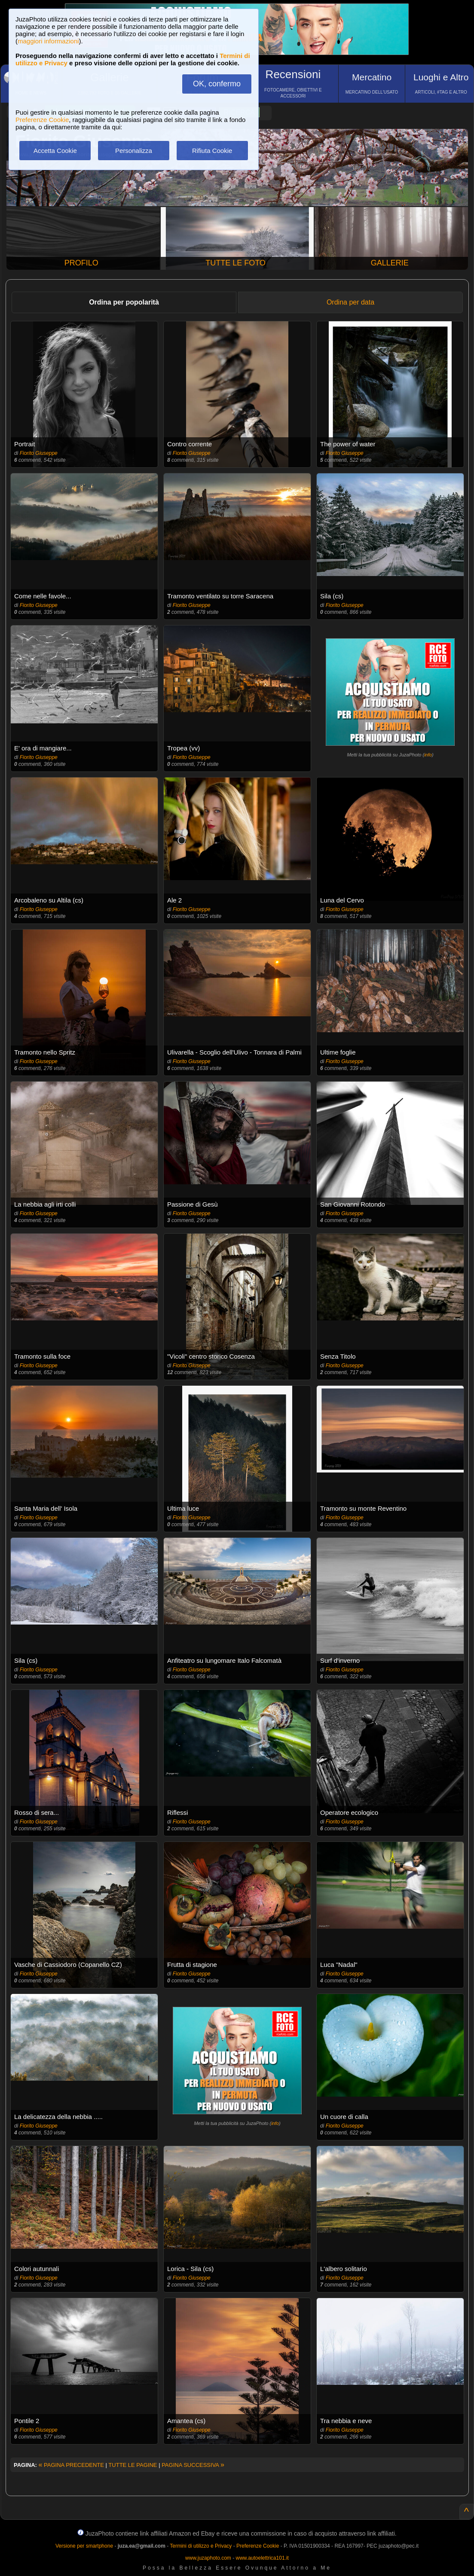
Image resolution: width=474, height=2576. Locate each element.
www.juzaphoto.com (208, 2558)
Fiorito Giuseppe (39, 453)
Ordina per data (350, 302)
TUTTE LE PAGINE (132, 2465)
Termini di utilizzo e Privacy (201, 2546)
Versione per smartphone (84, 2546)
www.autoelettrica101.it (261, 2558)
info (428, 754)
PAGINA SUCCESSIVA (193, 2465)
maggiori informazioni (48, 41)
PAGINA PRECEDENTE (71, 2465)
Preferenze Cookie (42, 119)
